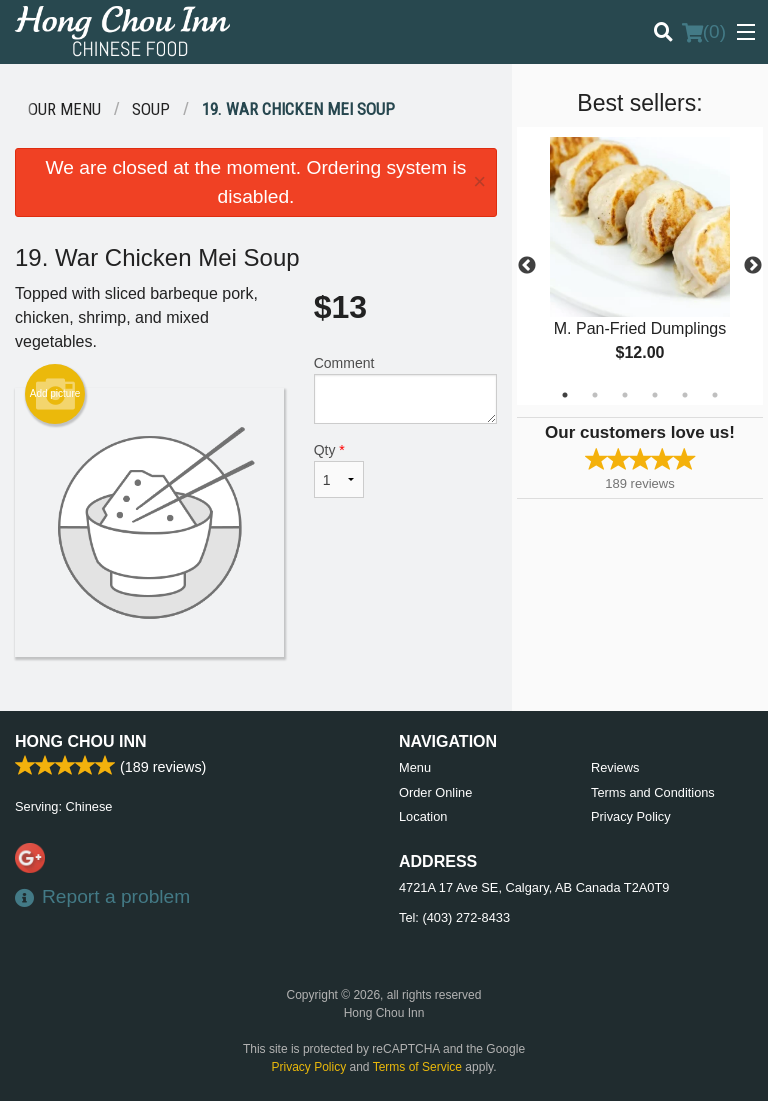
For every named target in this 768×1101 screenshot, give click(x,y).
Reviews (615, 767)
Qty (339, 470)
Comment (405, 389)
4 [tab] (655, 395)
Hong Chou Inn (81, 741)
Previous (527, 266)
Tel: (454, 917)
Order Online (435, 792)
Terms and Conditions (653, 792)
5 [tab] (685, 395)
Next (753, 266)
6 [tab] (715, 395)
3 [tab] (625, 395)
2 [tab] (595, 395)
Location (423, 816)
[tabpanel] (640, 266)
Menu (415, 767)
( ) (704, 32)
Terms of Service (417, 1067)
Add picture (55, 394)
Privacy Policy (631, 816)
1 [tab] (565, 395)
